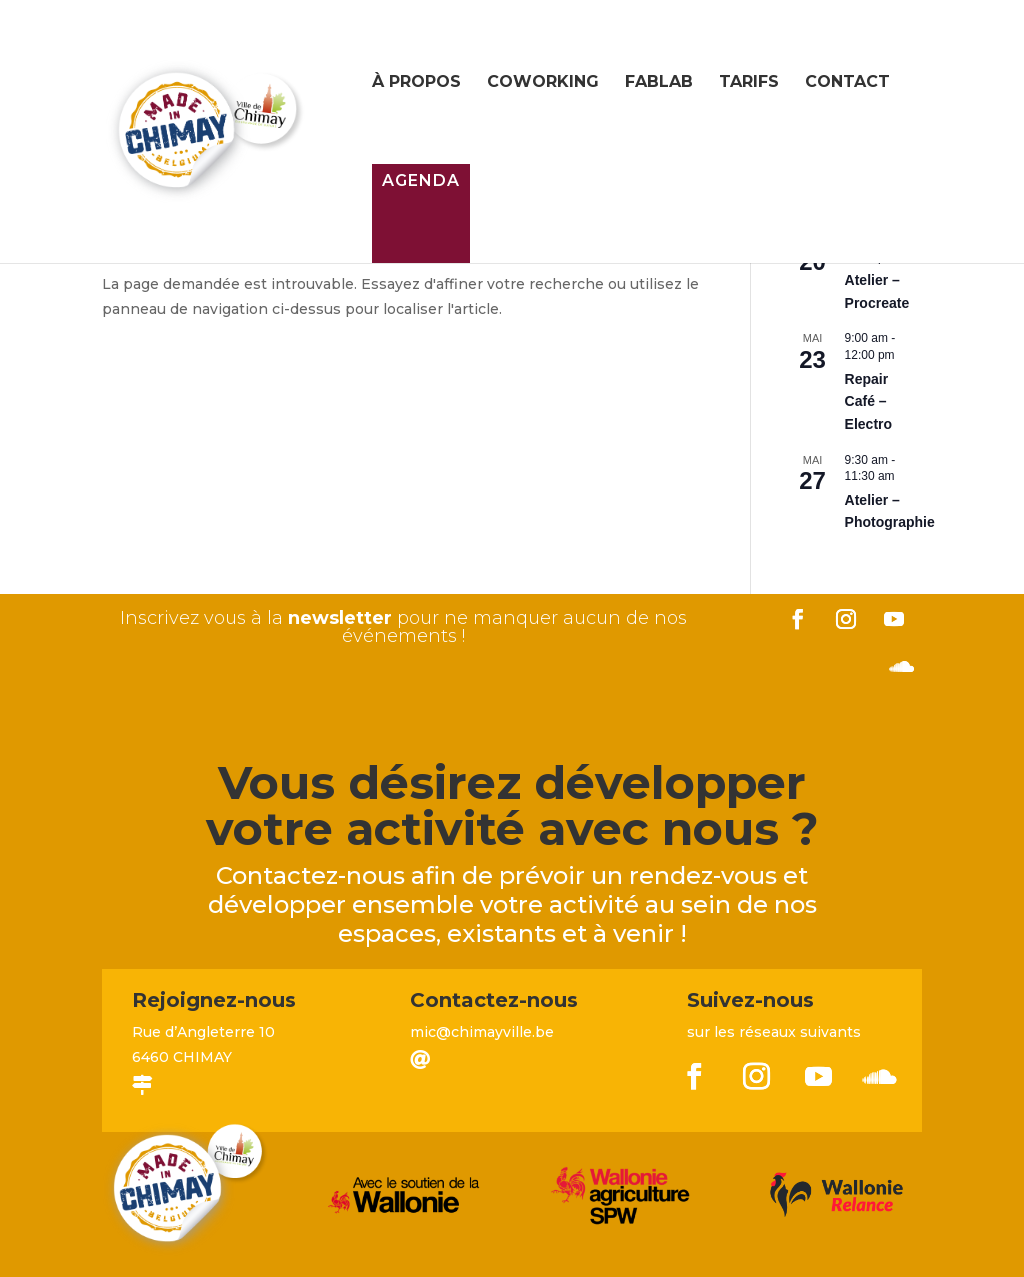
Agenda (421, 180)
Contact (847, 83)
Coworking (543, 83)
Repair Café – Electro (868, 401)
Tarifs (749, 83)
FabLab (659, 83)
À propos (416, 83)
